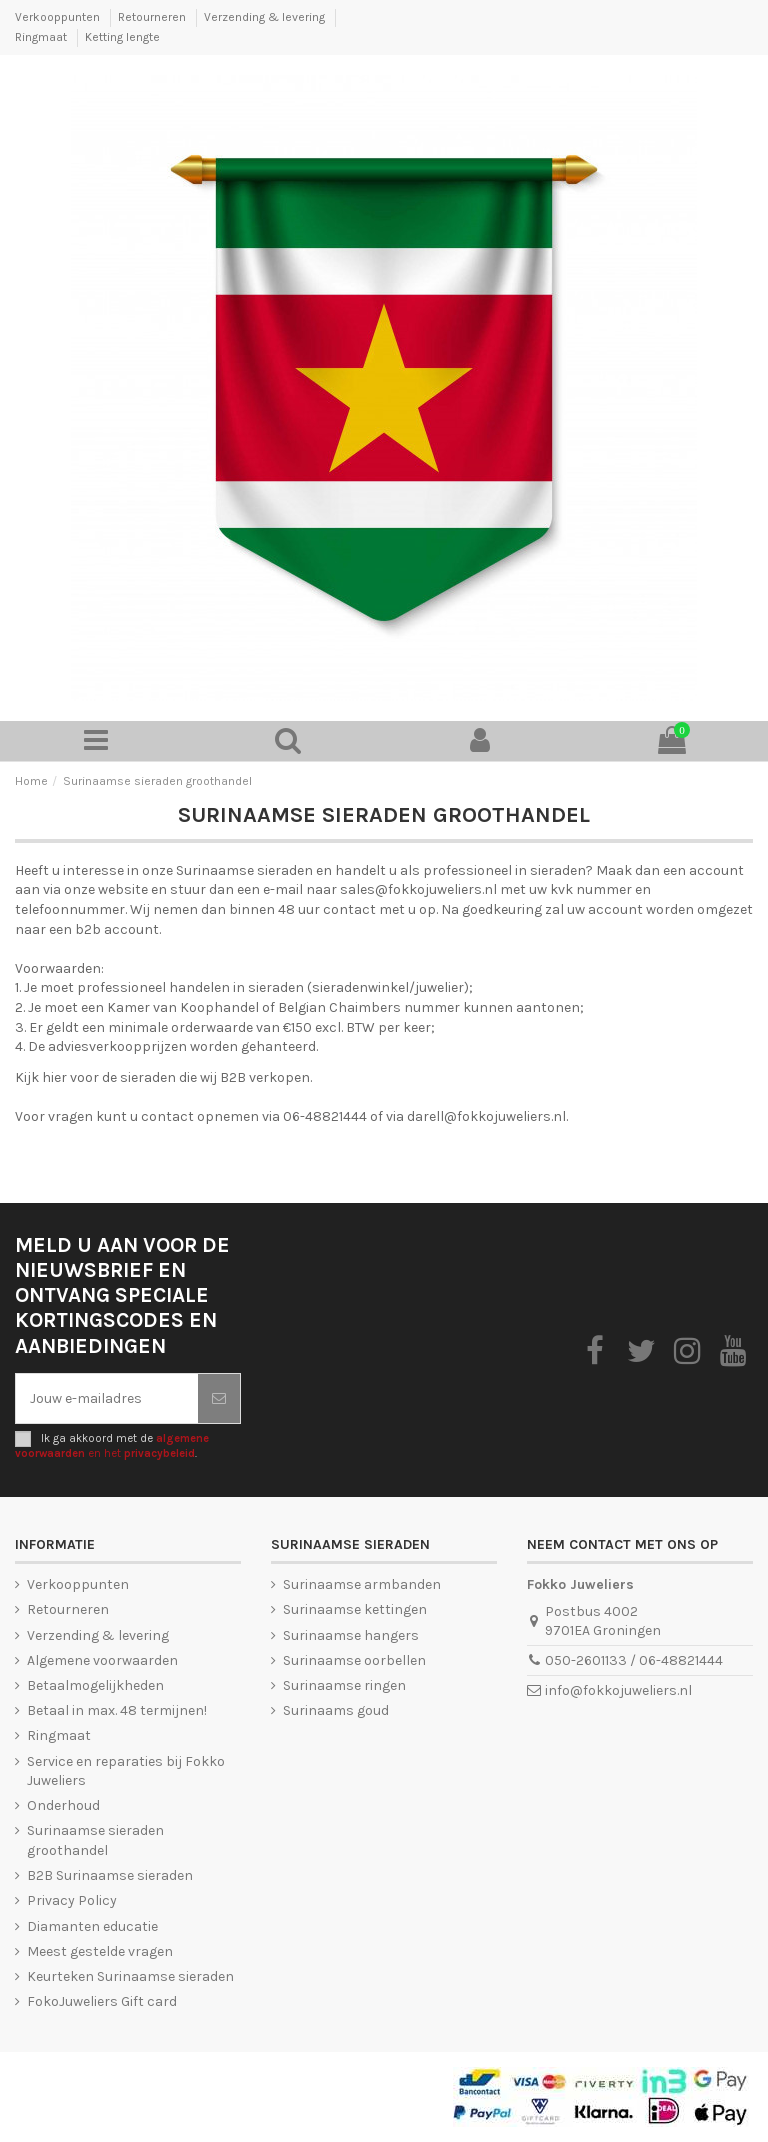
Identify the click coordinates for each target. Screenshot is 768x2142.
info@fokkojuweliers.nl (618, 1690)
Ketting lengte (122, 37)
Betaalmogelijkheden (95, 1685)
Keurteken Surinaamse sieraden (130, 1976)
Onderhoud (63, 1805)
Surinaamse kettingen (355, 1609)
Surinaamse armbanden (362, 1584)
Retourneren (153, 17)
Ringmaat (42, 37)
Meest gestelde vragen (100, 1951)
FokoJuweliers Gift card (102, 2001)
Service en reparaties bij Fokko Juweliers (126, 1771)
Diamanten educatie (92, 1926)
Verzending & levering (266, 17)
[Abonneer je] (219, 1398)
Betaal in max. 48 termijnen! (117, 1710)
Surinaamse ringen (344, 1685)
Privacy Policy (72, 1900)
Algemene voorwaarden (102, 1660)
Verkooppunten (59, 17)
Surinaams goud (336, 1710)
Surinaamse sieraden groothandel (95, 1840)
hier (54, 1077)
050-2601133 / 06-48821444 (634, 1660)
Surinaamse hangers (351, 1635)
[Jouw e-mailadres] (107, 1398)
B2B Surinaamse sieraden (110, 1875)
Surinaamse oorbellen (354, 1660)
